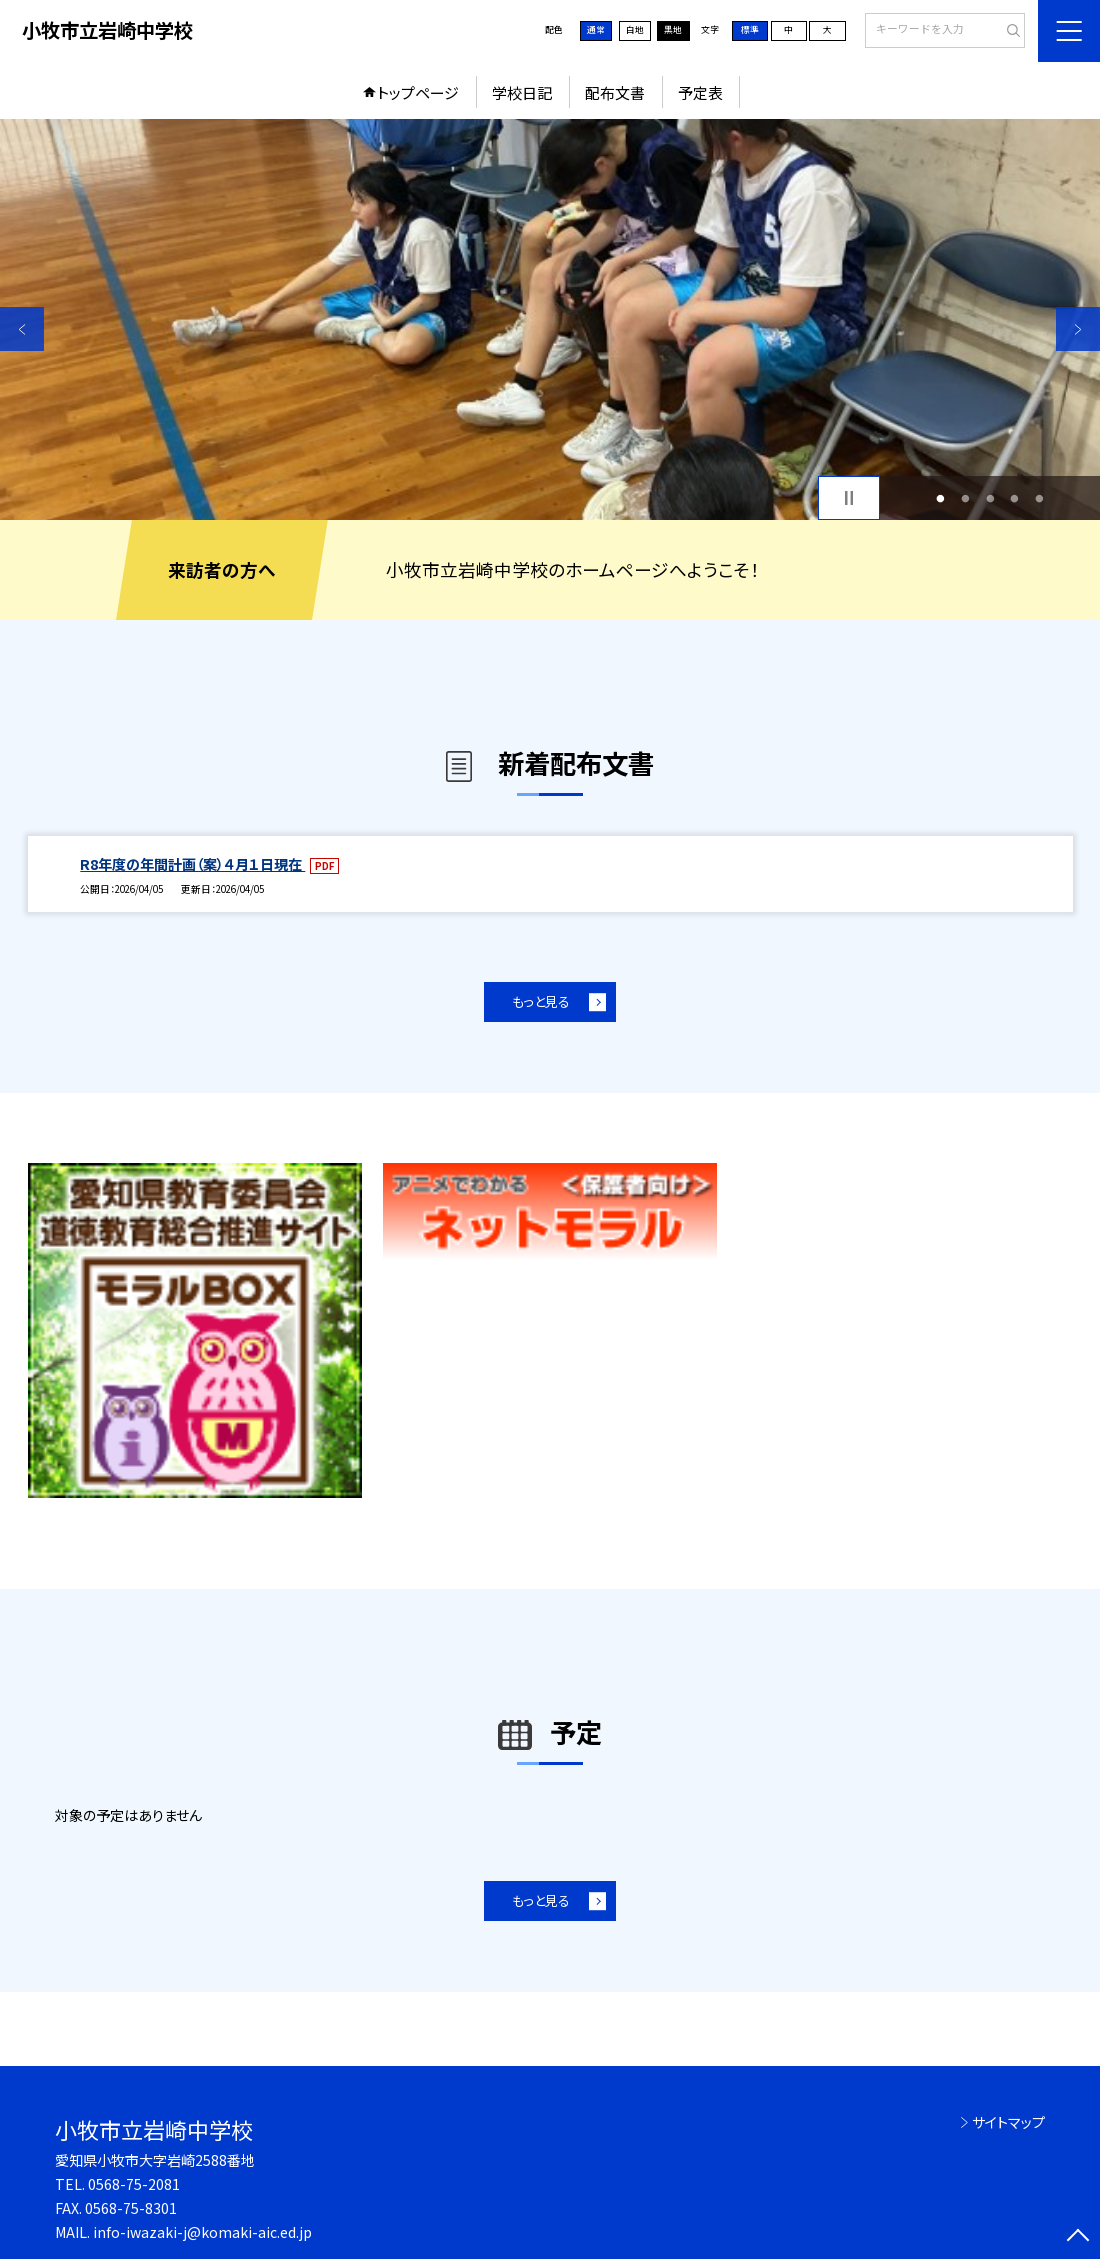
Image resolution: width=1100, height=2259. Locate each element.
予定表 (700, 92)
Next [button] (1078, 329)
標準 (750, 29)
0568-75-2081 (134, 2184)
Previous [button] (22, 329)
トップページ (418, 92)
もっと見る (541, 1001)
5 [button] (1039, 498)
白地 (635, 29)
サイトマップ (1008, 2122)
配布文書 (615, 92)
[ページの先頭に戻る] (1078, 2237)
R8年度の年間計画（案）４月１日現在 (192, 864)
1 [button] (941, 498)
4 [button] (1015, 498)
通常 (596, 29)
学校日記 (522, 92)
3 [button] (990, 498)
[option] (550, 319)
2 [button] (965, 498)
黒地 (673, 29)
